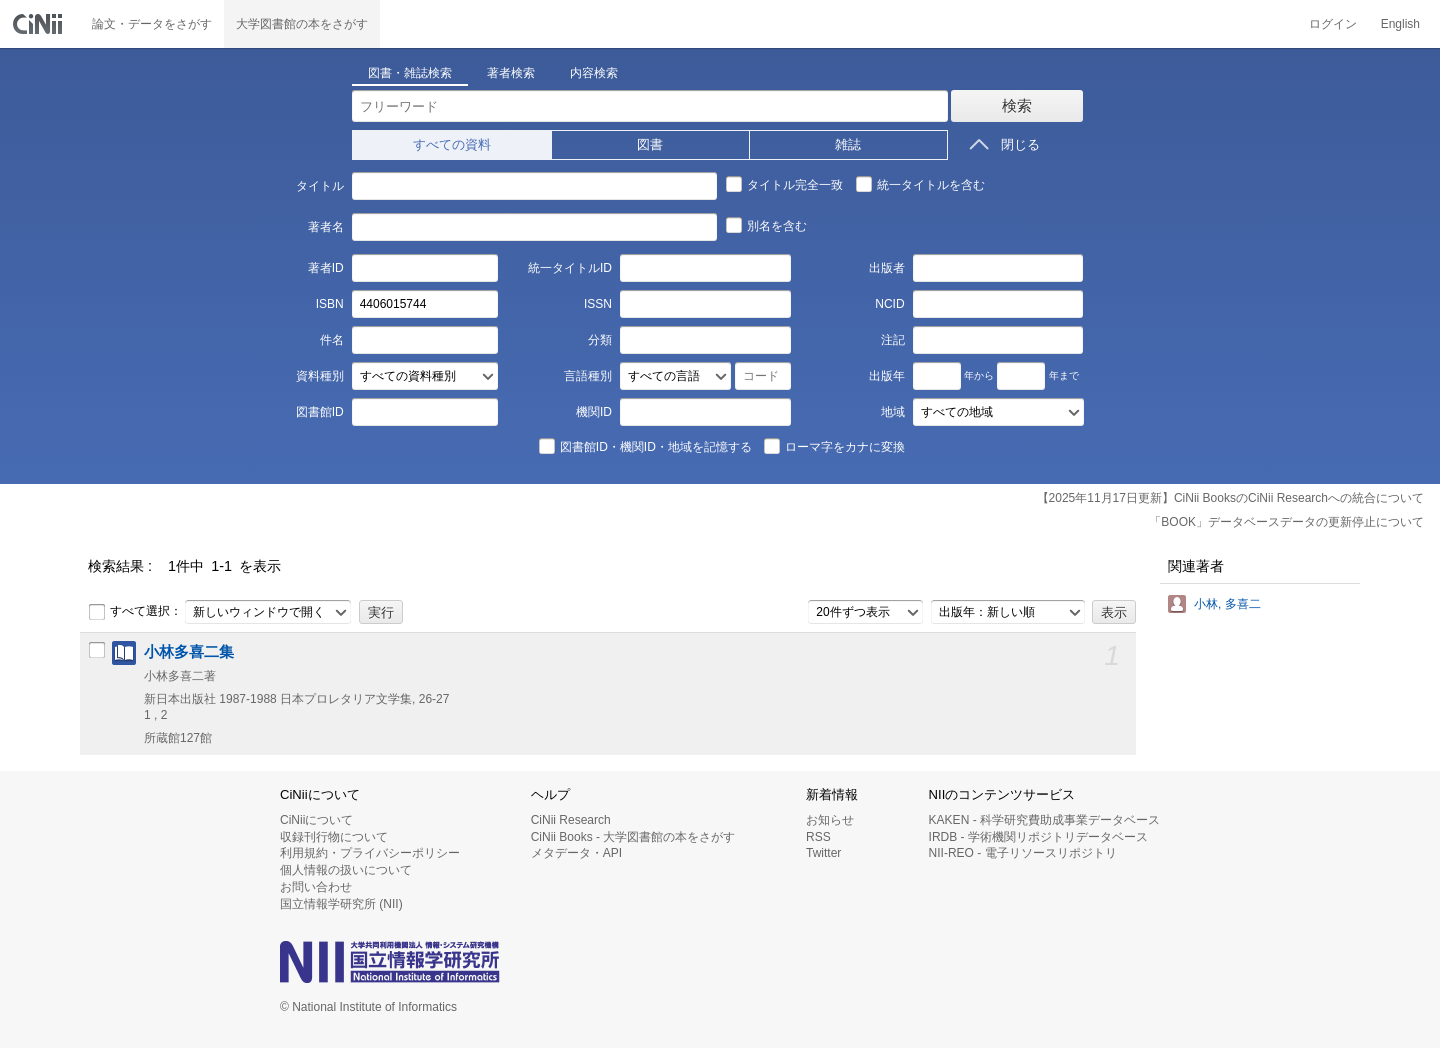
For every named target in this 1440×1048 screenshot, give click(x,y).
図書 (650, 144)
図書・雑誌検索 (410, 73)
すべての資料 (452, 144)
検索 (1017, 105)
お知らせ (830, 820)
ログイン (1333, 24)
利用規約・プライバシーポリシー (370, 853)
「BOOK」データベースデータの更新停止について (1286, 522)
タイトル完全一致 (784, 184)
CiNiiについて (316, 820)
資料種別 (320, 376)
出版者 (887, 268)
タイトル (320, 186)
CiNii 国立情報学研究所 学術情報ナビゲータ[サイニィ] (40, 24)
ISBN (330, 304)
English (1400, 24)
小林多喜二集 (189, 652)
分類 (600, 340)
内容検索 (594, 73)
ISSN (598, 304)
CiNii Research (571, 820)
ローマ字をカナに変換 (834, 446)
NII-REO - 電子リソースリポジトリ (1023, 853)
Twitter (823, 853)
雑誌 (848, 144)
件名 (332, 340)
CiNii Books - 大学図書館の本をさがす (633, 837)
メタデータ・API (576, 853)
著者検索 (511, 73)
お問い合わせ (316, 887)
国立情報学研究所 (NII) (341, 904)
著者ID (326, 268)
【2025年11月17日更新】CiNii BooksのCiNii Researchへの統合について (1230, 498)
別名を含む (766, 225)
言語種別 (588, 376)
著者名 (326, 227)
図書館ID (320, 412)
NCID (889, 304)
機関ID (594, 412)
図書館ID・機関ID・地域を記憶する (645, 446)
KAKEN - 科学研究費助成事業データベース (1044, 820)
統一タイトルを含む (920, 184)
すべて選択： (135, 612)
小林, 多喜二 (1227, 604)
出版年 (887, 376)
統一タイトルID (570, 268)
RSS (818, 837)
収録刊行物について (334, 837)
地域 (893, 412)
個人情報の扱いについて (346, 870)
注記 (893, 340)
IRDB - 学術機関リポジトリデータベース (1038, 837)
